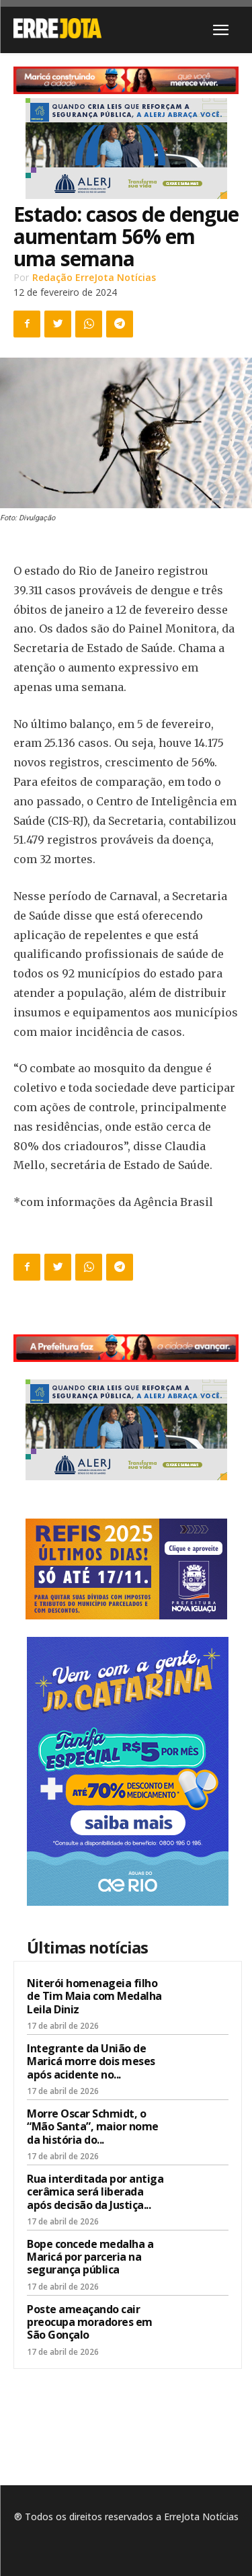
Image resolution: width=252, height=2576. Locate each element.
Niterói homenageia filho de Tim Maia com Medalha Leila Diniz (94, 1996)
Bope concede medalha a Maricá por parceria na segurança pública (90, 2257)
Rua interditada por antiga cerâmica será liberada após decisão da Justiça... (95, 2191)
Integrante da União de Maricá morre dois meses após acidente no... (91, 2061)
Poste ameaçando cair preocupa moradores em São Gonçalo (90, 2322)
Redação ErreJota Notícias (94, 277)
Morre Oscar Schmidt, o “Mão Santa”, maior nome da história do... (93, 2126)
